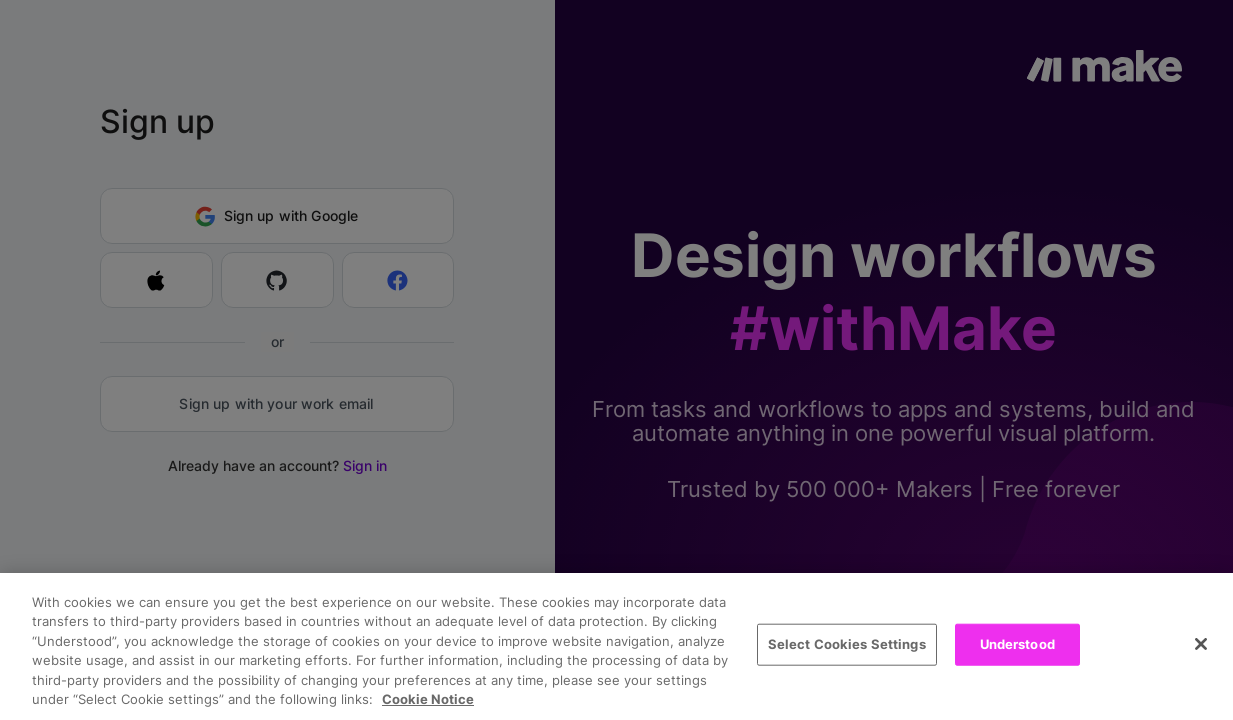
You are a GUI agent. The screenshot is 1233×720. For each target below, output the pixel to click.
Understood (1017, 644)
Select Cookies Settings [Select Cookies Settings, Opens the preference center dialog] (847, 644)
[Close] (1201, 644)
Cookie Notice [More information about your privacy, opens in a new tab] (428, 699)
